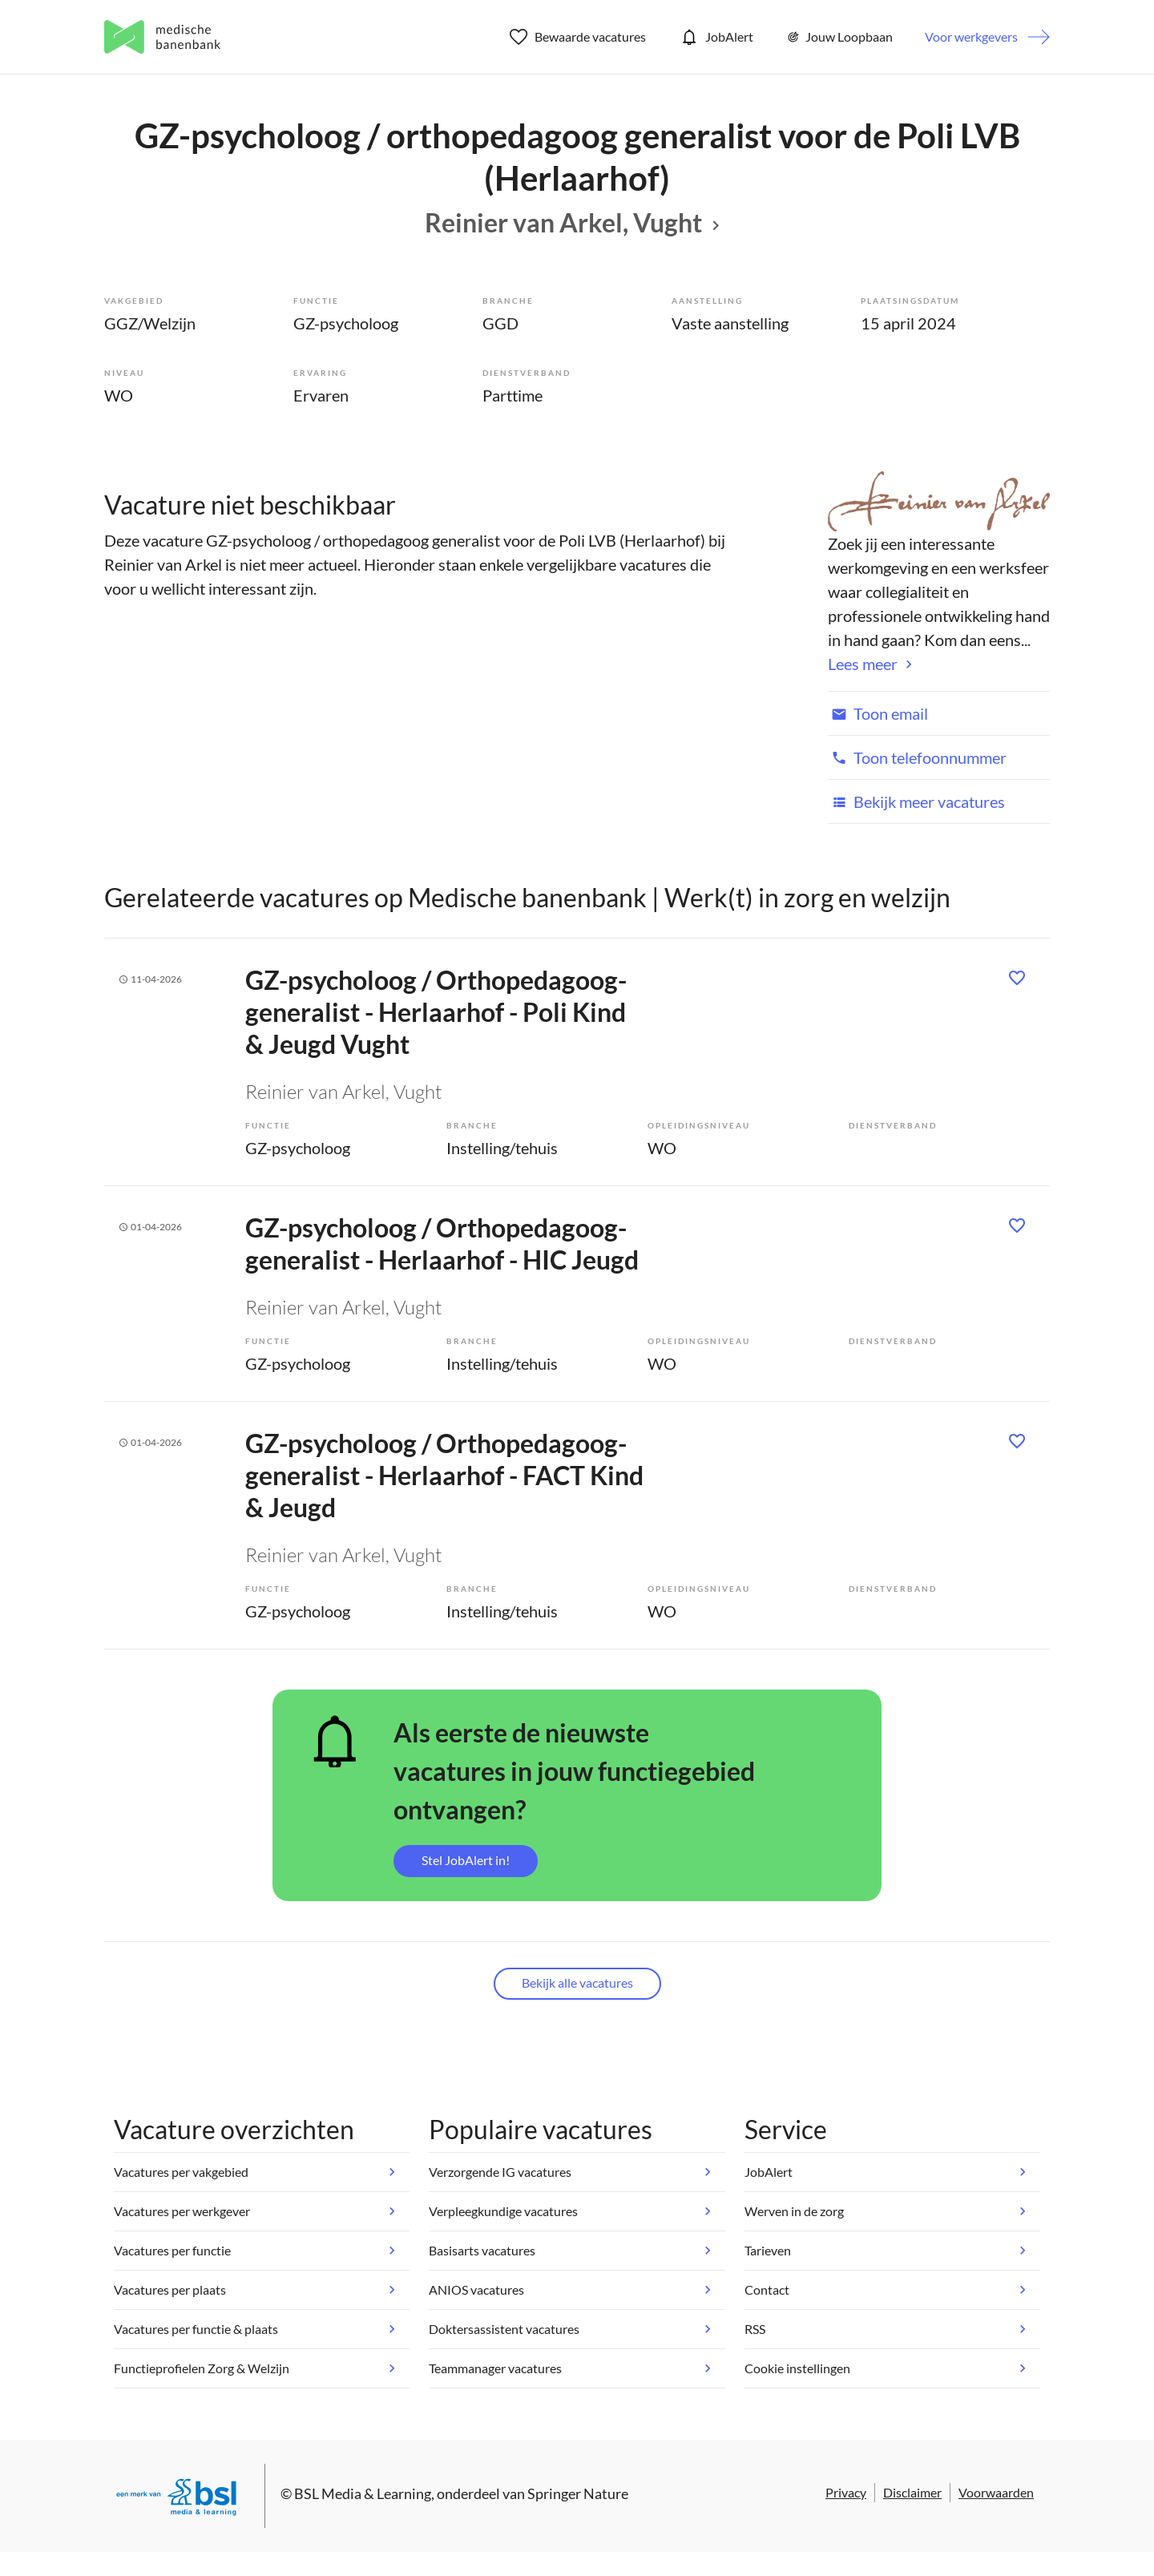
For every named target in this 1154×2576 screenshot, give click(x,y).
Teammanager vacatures (495, 2368)
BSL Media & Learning (362, 2493)
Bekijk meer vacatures (916, 801)
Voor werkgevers (971, 36)
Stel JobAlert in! (466, 1859)
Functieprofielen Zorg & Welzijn (201, 2368)
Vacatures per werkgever (182, 2211)
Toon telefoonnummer (917, 757)
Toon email (878, 713)
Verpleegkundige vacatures (503, 2211)
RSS (754, 2328)
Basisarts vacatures (482, 2250)
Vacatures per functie (172, 2250)
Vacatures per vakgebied (181, 2171)
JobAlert (715, 37)
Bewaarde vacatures (578, 37)
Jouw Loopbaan (839, 37)
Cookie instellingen (797, 2368)
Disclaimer (912, 2492)
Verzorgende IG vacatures (500, 2171)
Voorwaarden (996, 2492)
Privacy (845, 2492)
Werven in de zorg (794, 2211)
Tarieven (767, 2250)
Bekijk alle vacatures (577, 1982)
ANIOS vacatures (476, 2289)
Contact (766, 2289)
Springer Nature (577, 2493)
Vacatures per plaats (170, 2289)
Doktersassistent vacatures (504, 2328)
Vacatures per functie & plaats (196, 2328)
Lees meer (863, 663)
